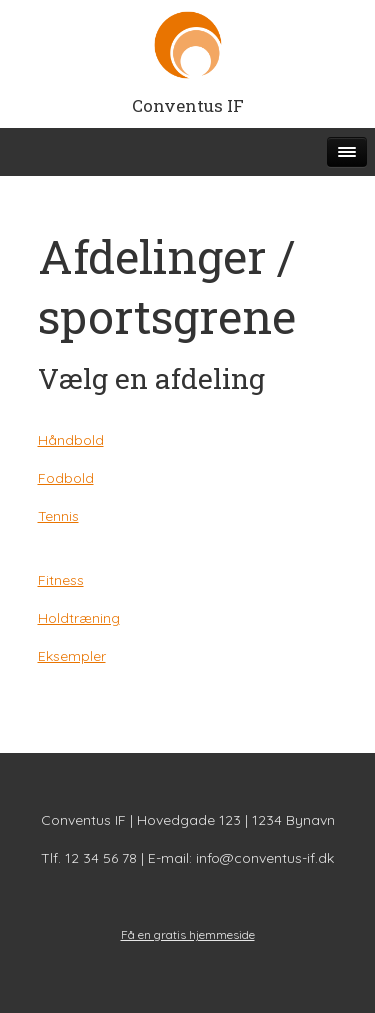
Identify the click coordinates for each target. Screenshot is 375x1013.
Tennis (58, 516)
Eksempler (72, 656)
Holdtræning (79, 618)
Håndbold (71, 440)
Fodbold (66, 478)
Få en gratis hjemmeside (188, 934)
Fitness (61, 580)
